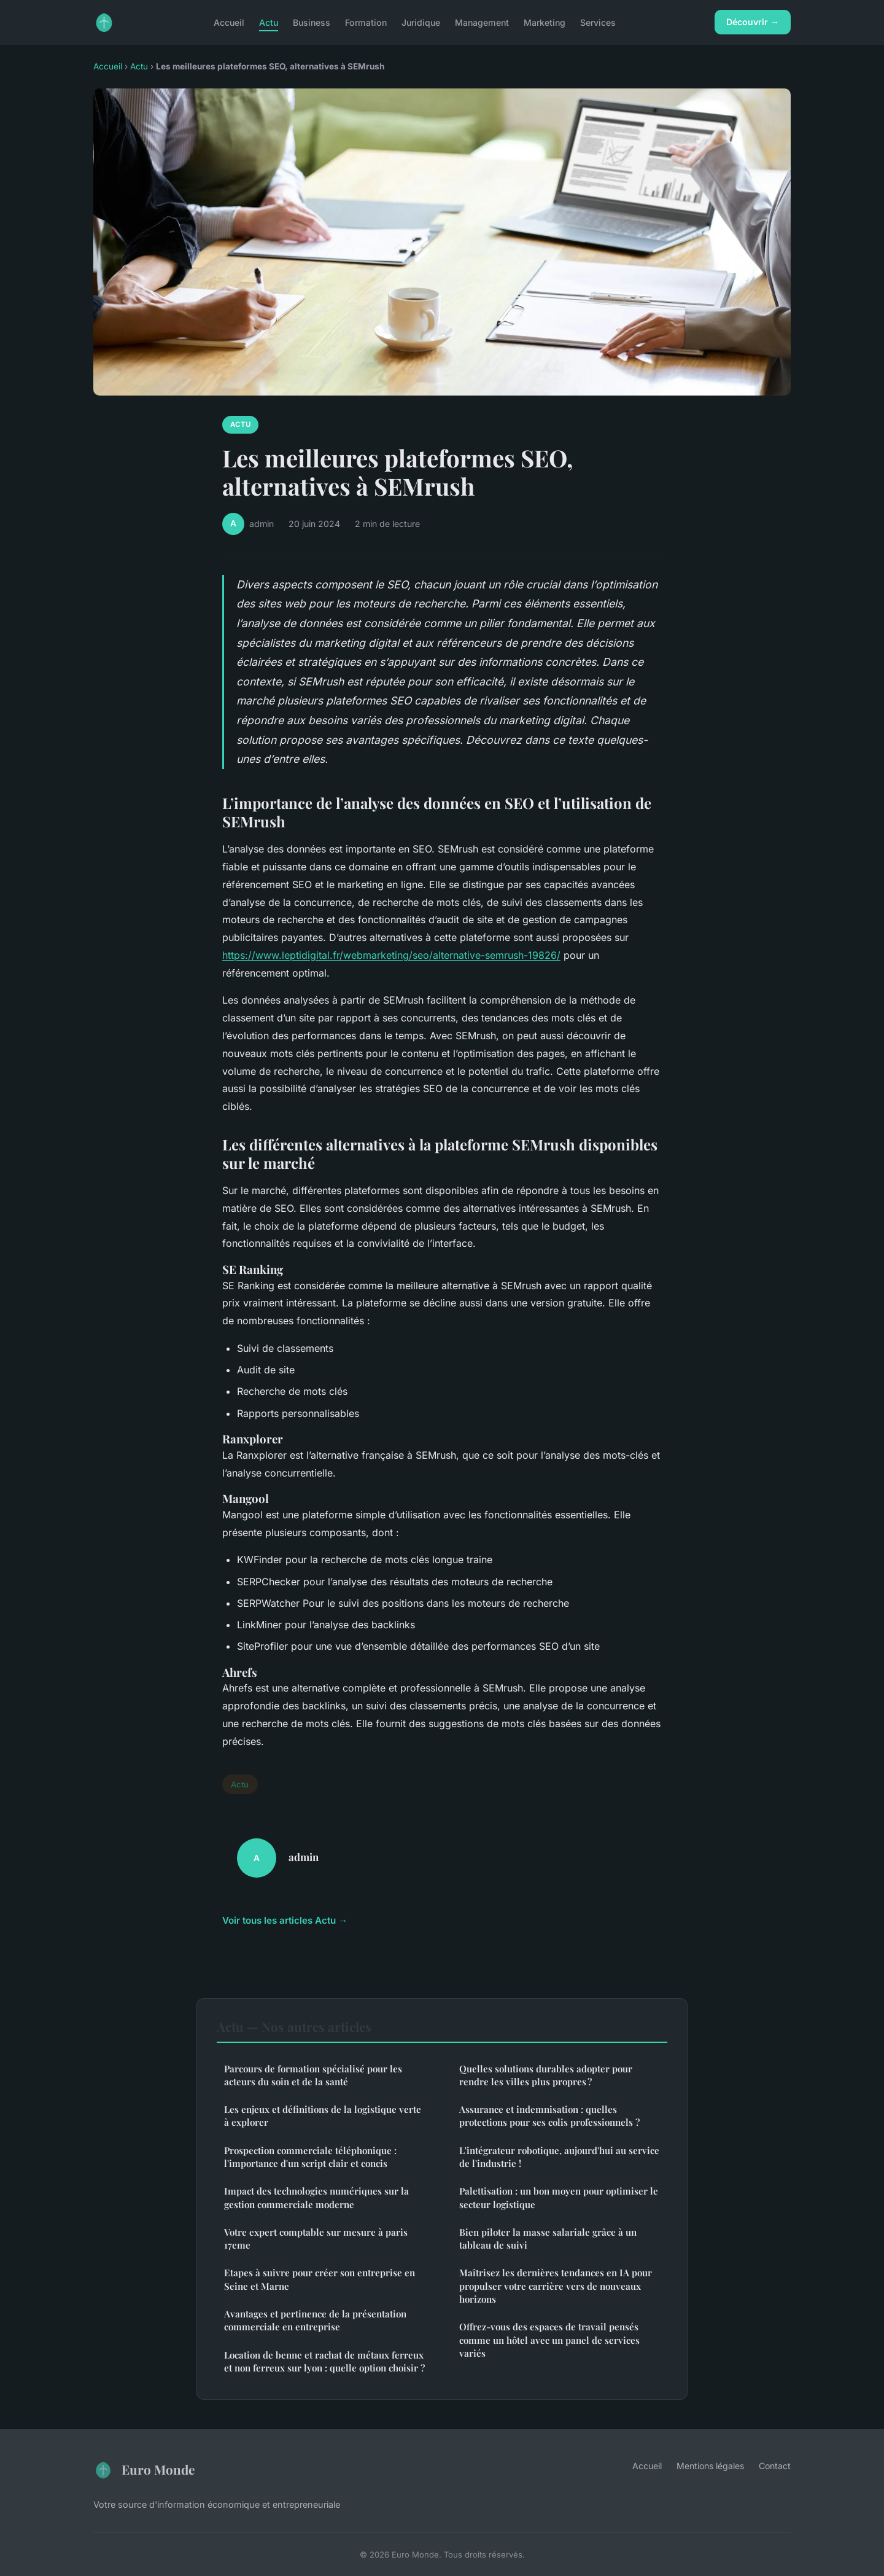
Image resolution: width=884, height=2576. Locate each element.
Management (482, 22)
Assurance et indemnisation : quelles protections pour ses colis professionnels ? (549, 2115)
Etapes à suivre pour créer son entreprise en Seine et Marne (319, 2279)
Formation (366, 22)
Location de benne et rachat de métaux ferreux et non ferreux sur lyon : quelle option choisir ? (324, 2361)
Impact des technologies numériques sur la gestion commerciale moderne (316, 2197)
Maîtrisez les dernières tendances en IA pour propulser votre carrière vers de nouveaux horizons (555, 2285)
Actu (268, 22)
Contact (775, 2466)
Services (598, 22)
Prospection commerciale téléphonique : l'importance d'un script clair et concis (310, 2156)
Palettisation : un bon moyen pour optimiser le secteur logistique (558, 2197)
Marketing (544, 22)
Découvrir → (752, 22)
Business (311, 22)
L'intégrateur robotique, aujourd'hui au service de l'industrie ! (559, 2156)
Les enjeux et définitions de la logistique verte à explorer (322, 2115)
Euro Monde (144, 2470)
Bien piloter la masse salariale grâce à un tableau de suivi (548, 2238)
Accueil (229, 22)
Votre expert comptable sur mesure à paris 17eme (316, 2238)
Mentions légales (710, 2466)
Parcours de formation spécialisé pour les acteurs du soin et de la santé (313, 2075)
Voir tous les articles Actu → (284, 1920)
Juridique (420, 22)
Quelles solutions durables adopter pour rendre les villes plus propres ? (545, 2075)
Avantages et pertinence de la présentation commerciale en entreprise (315, 2320)
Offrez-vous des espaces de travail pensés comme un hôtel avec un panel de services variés (549, 2339)
